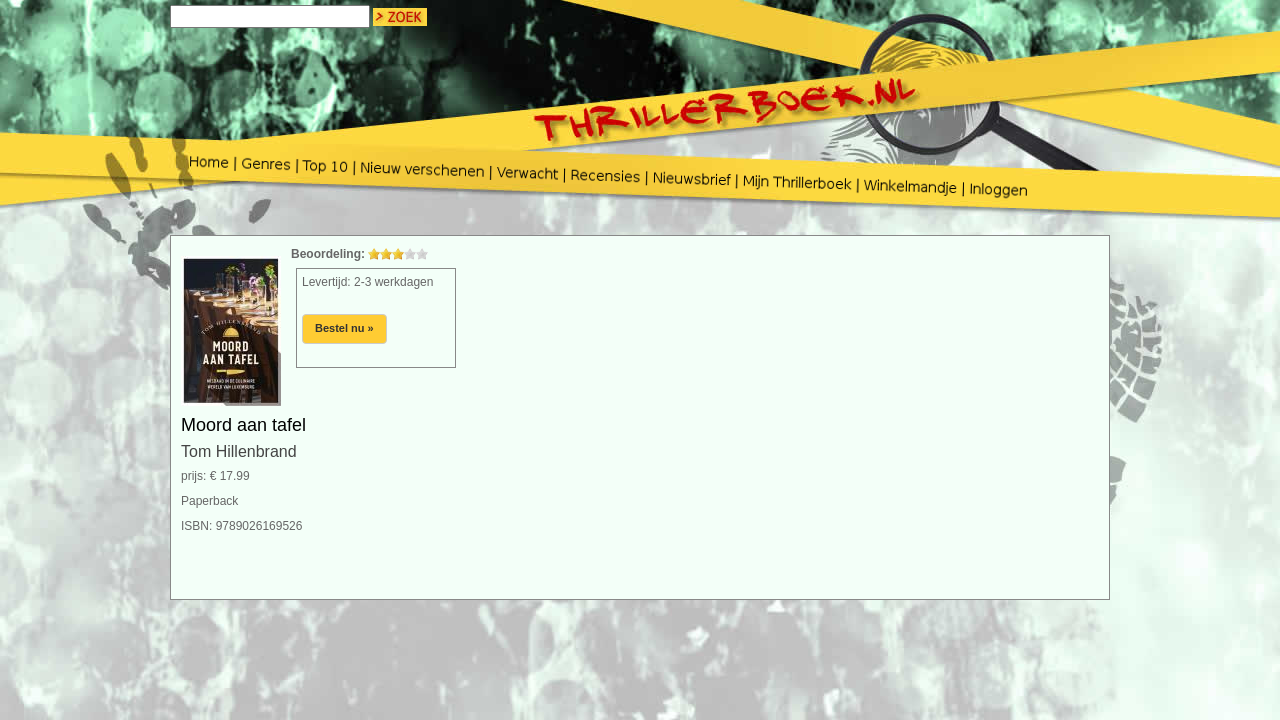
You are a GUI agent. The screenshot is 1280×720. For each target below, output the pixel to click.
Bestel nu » (344, 328)
